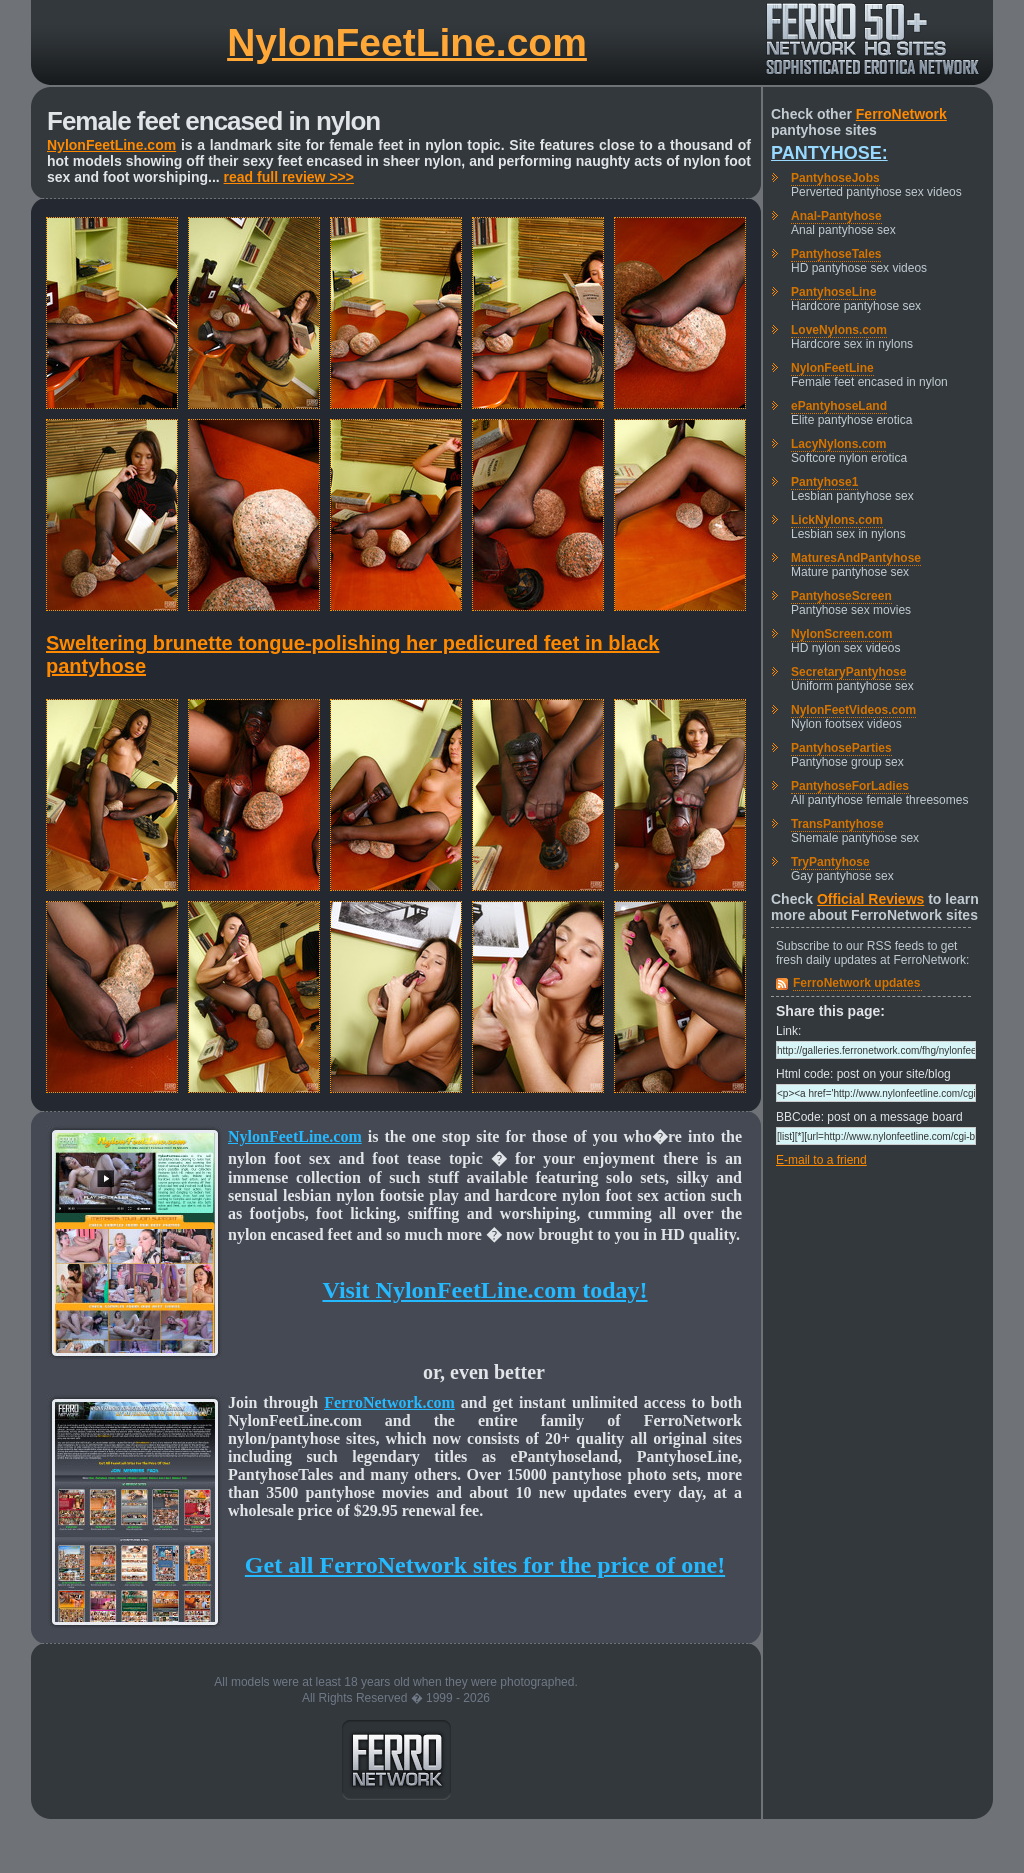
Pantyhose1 (824, 482)
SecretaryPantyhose (848, 672)
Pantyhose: (829, 153)
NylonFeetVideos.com (853, 710)
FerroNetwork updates (856, 983)
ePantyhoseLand (839, 406)
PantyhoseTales (836, 254)
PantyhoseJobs (835, 178)
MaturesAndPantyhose (856, 558)
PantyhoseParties (841, 748)
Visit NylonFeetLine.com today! (484, 1290)
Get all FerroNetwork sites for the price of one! (485, 1565)
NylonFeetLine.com (407, 42)
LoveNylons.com (839, 330)
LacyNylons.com (838, 444)
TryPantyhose (830, 862)
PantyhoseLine (833, 292)
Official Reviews (870, 899)
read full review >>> (289, 177)
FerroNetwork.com (389, 1402)
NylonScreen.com (841, 634)
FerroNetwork (901, 114)
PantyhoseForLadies (850, 786)
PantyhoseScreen (841, 596)
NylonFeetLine (832, 368)
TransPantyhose (837, 824)
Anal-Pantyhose (836, 216)
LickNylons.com (837, 520)
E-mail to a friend (821, 1160)
